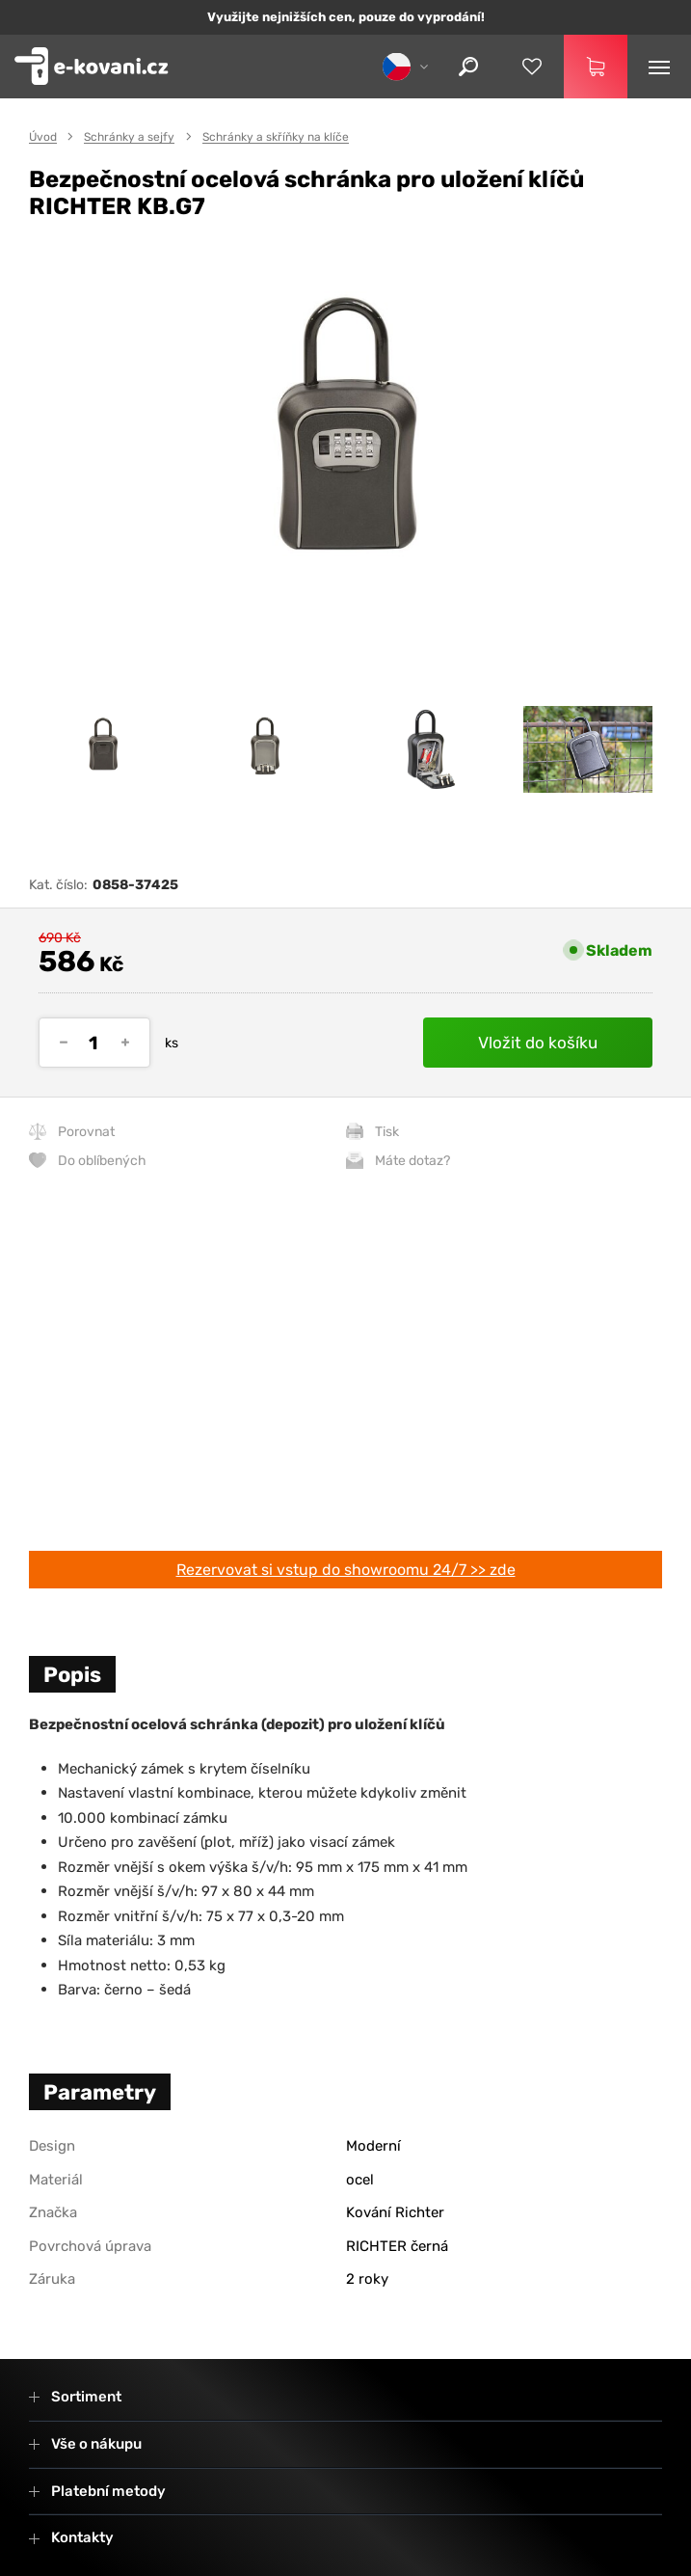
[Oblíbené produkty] (532, 66)
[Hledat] (468, 66)
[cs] (404, 66)
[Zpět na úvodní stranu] (91, 66)
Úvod (43, 136)
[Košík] (595, 66)
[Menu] (659, 66)
